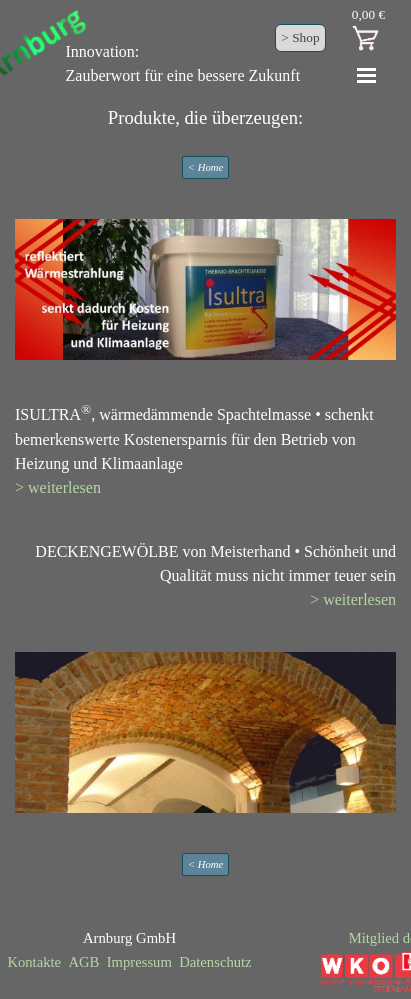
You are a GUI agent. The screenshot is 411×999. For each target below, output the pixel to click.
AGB (83, 962)
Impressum (139, 962)
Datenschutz (215, 962)
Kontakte (34, 962)
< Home (205, 167)
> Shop (300, 37)
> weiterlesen (58, 487)
